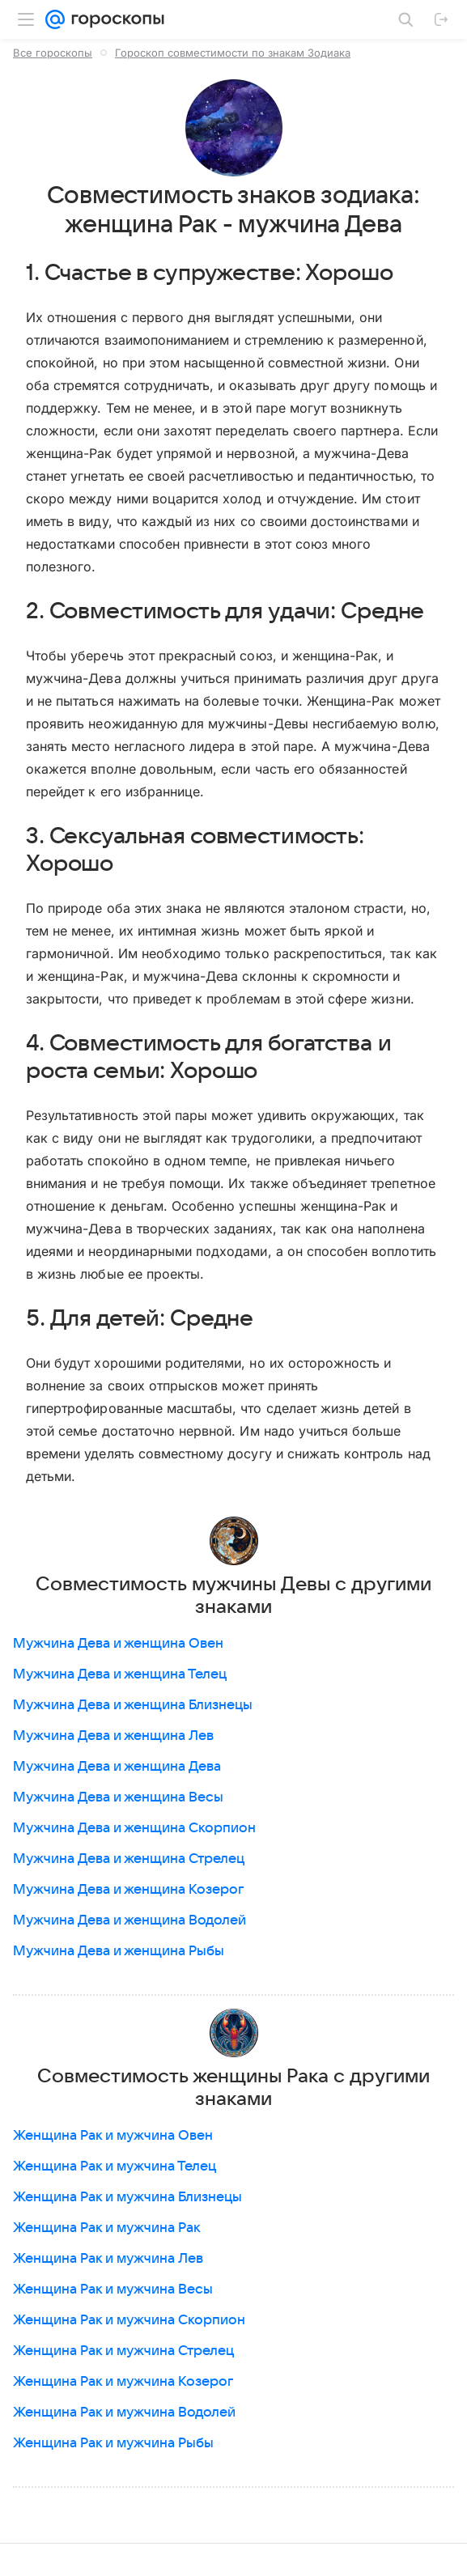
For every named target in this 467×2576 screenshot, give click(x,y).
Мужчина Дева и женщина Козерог (128, 1889)
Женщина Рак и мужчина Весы (113, 2289)
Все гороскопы (52, 52)
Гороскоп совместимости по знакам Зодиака (232, 52)
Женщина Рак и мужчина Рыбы (113, 2443)
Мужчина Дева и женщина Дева (117, 1766)
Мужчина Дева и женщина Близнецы (133, 1705)
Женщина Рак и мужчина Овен (113, 2135)
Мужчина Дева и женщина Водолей (129, 1920)
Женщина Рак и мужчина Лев (108, 2258)
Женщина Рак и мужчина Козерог (123, 2381)
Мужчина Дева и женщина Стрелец (128, 1859)
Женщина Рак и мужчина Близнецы (127, 2197)
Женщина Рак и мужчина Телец (114, 2166)
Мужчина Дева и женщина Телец (120, 1674)
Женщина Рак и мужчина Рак (107, 2228)
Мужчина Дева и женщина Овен (118, 1643)
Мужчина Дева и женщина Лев (113, 1736)
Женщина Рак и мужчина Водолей (124, 2412)
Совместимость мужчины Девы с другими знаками (233, 1596)
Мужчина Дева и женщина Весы (118, 1797)
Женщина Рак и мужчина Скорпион (129, 2320)
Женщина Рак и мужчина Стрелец (123, 2351)
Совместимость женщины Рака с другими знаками (233, 2088)
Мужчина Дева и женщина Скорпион (134, 1828)
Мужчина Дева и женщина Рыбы (118, 1951)
